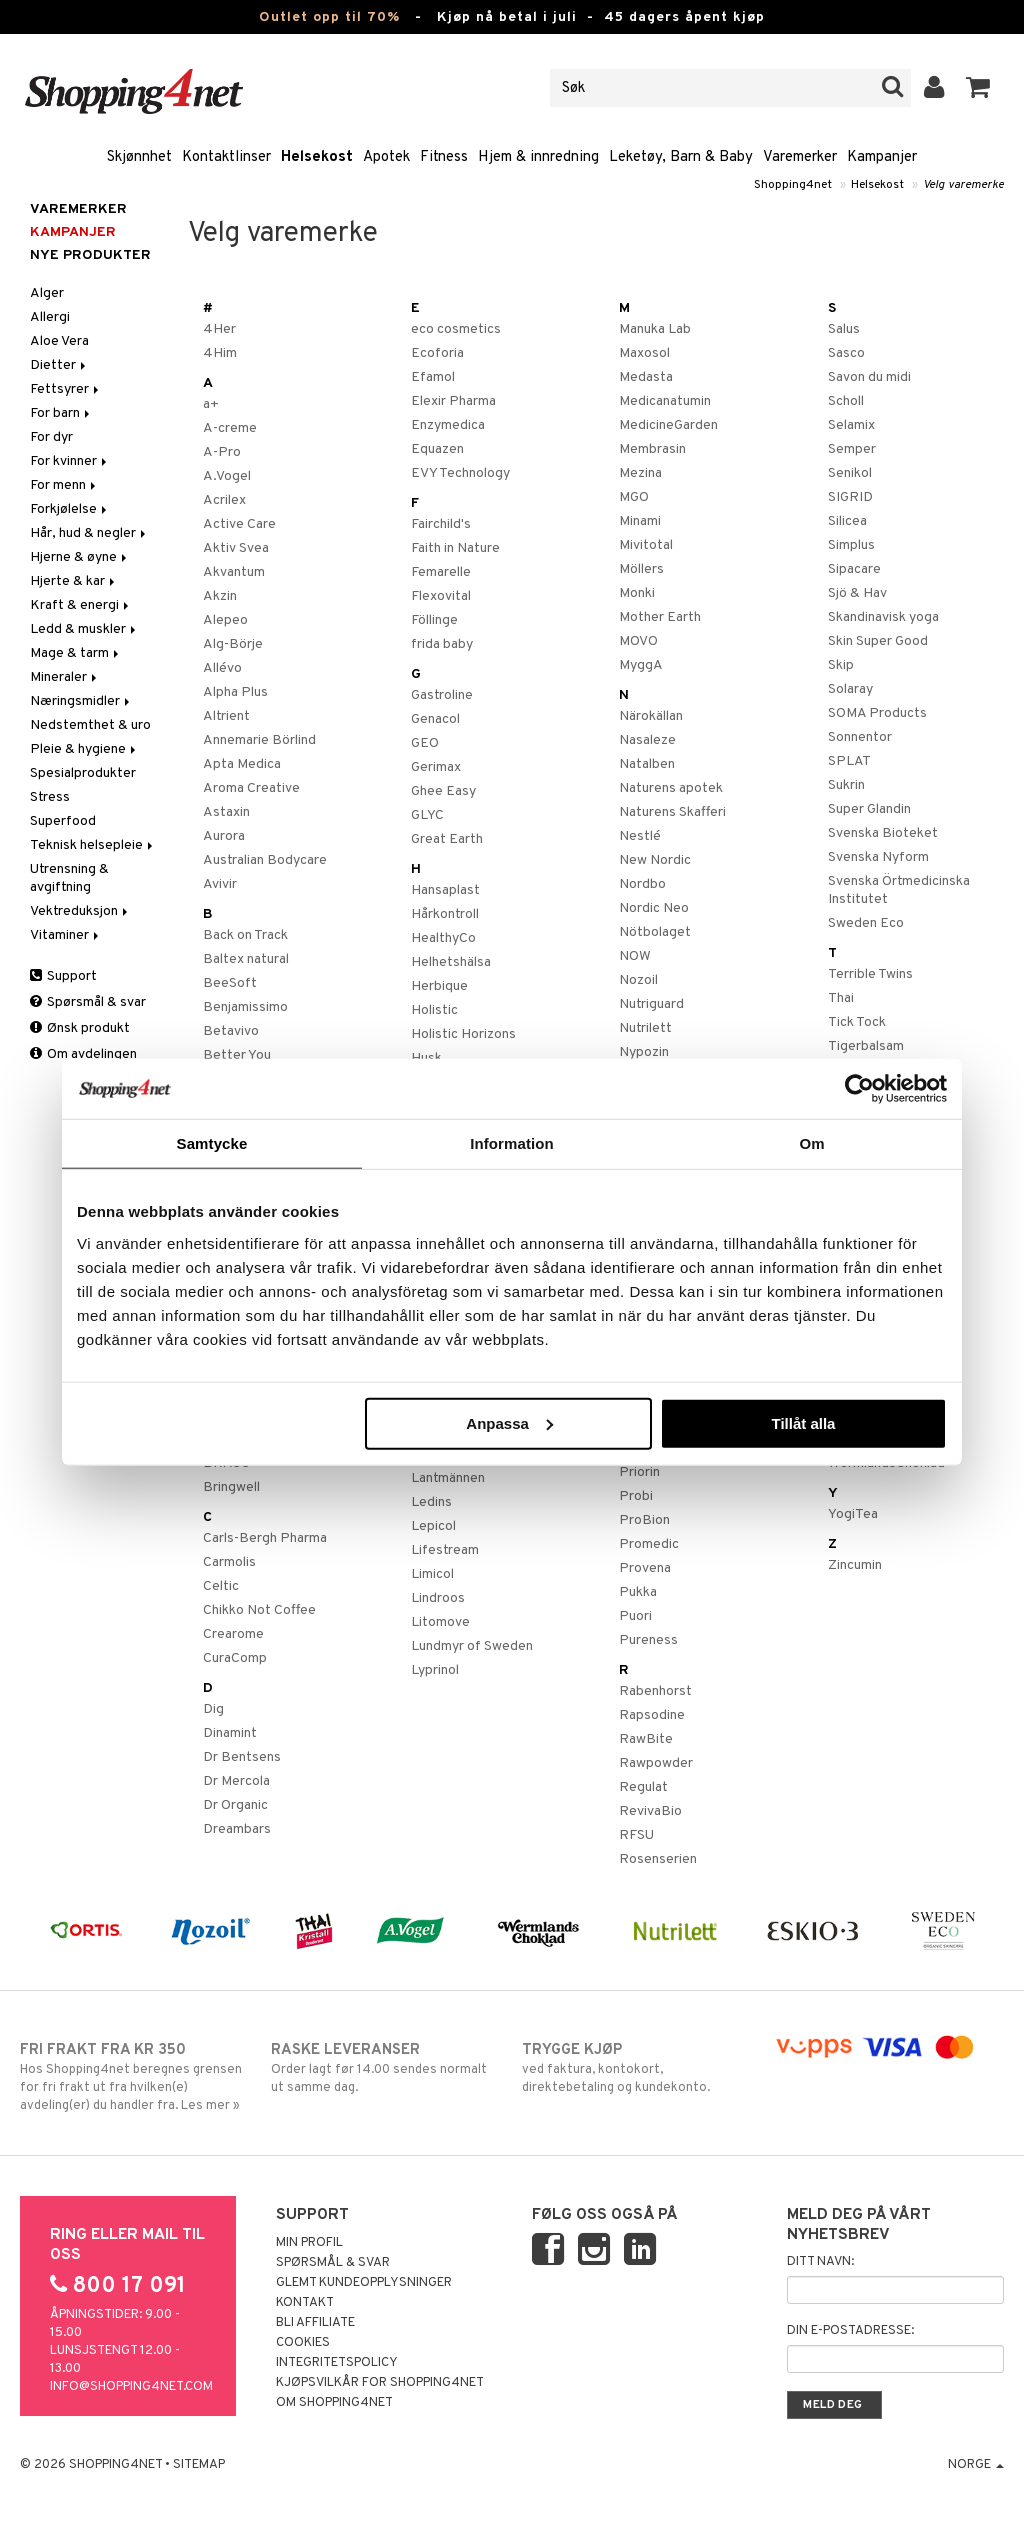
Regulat (643, 1787)
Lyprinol (435, 1670)
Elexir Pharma (453, 401)
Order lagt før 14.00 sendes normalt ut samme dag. (386, 2068)
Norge (976, 2465)
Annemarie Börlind (259, 740)
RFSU (636, 1835)
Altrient (226, 716)
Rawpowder (656, 1763)
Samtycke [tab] (212, 1143)
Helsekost (317, 157)
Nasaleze (647, 740)
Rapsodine (652, 1715)
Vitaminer (66, 935)
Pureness (648, 1640)
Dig (213, 1709)
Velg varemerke (963, 185)
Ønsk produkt (80, 1028)
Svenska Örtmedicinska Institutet (899, 890)
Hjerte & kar (74, 581)
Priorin (639, 1472)
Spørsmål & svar (88, 1002)
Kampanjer (882, 157)
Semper (852, 449)
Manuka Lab (655, 329)
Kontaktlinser (226, 157)
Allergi (50, 317)
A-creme (230, 428)
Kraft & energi (81, 605)
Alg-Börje (233, 644)
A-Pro (222, 452)
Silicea (847, 521)
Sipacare (854, 569)
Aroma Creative (251, 788)
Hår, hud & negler (89, 533)
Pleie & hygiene (84, 749)
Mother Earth (660, 617)
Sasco (846, 353)
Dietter (59, 365)
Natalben (647, 764)
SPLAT (849, 761)
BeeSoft (230, 983)
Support (63, 976)
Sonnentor (860, 737)
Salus (844, 329)
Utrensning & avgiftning (69, 878)
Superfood (63, 821)
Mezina (640, 473)
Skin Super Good (878, 641)
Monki (637, 593)
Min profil (309, 2243)
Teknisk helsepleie (93, 845)
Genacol (435, 719)
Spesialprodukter (83, 773)
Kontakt (305, 2303)
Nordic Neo (654, 908)
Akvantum (234, 572)
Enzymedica (448, 425)
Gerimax (436, 767)
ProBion (644, 1520)
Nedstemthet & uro (90, 725)
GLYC (427, 815)
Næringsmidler (81, 701)
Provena (645, 1568)
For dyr (51, 437)
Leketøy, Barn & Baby (681, 157)
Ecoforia (437, 353)
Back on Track (245, 935)
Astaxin (226, 812)
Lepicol (433, 1526)
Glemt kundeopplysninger (364, 2283)
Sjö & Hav (857, 593)
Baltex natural (246, 959)
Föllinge (434, 620)
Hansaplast (445, 890)
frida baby (442, 644)
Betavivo (231, 1031)
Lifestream (445, 1550)
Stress (50, 797)
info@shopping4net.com (131, 2387)
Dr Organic (235, 1805)
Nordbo (642, 884)
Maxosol (644, 353)
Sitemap (199, 2465)
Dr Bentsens (242, 1757)
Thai (841, 998)
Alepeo (225, 620)
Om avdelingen (83, 1054)
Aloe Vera (59, 341)
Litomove (440, 1622)
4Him (220, 353)
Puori (635, 1616)
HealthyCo (443, 938)
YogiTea (853, 1514)
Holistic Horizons (463, 1034)
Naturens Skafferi (672, 812)
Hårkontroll (445, 914)
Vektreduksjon (80, 911)
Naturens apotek (671, 788)
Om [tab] (811, 1143)
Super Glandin (869, 809)
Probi (636, 1496)
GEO (425, 743)
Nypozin (644, 1052)
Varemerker (800, 157)
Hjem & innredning (538, 157)
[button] (978, 88)
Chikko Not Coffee (259, 1610)
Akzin (220, 596)
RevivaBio (650, 1811)
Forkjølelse (70, 509)
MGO (634, 497)
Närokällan (651, 716)
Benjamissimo (245, 1007)
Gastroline (442, 695)
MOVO (638, 641)
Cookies (303, 2343)
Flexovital (441, 596)
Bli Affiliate (315, 2323)
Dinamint (230, 1733)
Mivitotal (646, 545)
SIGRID (850, 497)
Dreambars (237, 1829)
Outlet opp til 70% (329, 17)
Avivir (220, 884)
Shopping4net (793, 185)
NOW (635, 956)
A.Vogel (227, 476)
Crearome (233, 1634)
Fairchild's (441, 524)
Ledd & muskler (84, 629)
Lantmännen (448, 1478)
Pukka (638, 1592)
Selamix (851, 425)
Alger (47, 293)
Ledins (431, 1502)
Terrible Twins (870, 974)
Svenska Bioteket (883, 833)
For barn (61, 413)
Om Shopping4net (334, 2403)
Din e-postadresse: (850, 2331)
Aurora (224, 836)
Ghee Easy (443, 791)
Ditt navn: (820, 2262)
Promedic (649, 1544)
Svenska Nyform (878, 857)
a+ (211, 404)
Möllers (641, 569)
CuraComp (235, 1658)
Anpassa (509, 1422)
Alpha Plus (235, 692)
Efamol (433, 377)
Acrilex (224, 500)
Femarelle (441, 572)
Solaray (850, 689)
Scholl (846, 401)
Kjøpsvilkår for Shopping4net (380, 2383)
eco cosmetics (456, 329)
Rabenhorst (655, 1691)
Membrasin (652, 449)
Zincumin (855, 1565)
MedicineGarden (668, 425)
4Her (219, 329)
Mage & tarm (76, 653)
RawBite (646, 1739)
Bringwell (231, 1487)
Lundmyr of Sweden (472, 1646)
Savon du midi (869, 377)
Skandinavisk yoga (883, 617)
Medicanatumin (665, 401)
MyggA (641, 665)
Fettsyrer (66, 389)
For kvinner (70, 461)
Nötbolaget (655, 932)
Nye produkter (90, 255)
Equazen (437, 449)
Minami (640, 521)
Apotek (386, 157)
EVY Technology (460, 473)
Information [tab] (512, 1143)
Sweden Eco (866, 923)
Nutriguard (651, 1004)
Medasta (646, 377)
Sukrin (846, 785)
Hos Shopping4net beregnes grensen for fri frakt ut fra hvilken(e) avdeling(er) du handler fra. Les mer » (135, 2077)
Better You (237, 1055)
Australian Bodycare (265, 860)
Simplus (851, 545)
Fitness (444, 157)
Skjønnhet (139, 157)
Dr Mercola (236, 1781)
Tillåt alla (803, 1422)
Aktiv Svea (236, 548)
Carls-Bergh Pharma (265, 1538)
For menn (64, 485)
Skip (841, 665)
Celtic (221, 1586)
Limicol (432, 1574)
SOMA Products (877, 713)
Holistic (434, 1010)
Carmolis (229, 1562)
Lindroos (438, 1598)
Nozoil (638, 980)
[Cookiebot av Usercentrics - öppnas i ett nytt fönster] (859, 1089)
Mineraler (65, 677)
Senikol (850, 473)
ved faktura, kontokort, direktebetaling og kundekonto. (637, 2068)
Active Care (239, 524)
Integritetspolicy (337, 2363)
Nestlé (640, 836)
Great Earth (447, 839)
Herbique (439, 986)
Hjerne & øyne (80, 557)
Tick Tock (857, 1022)
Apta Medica (242, 764)
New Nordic (655, 860)
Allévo (222, 668)
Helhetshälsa (451, 962)
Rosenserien (658, 1859)
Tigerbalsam (866, 1046)
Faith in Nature (455, 548)
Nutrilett (645, 1028)
